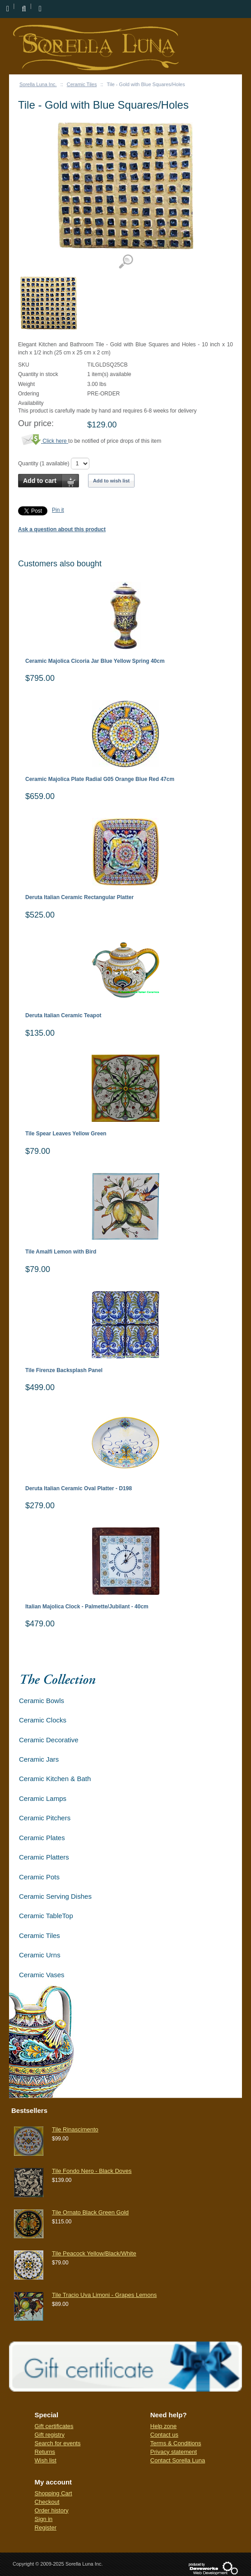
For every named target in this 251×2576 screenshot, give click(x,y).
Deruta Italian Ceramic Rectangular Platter (79, 897)
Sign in (44, 2519)
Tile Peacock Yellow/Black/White (94, 2253)
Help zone (163, 2426)
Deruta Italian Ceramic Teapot (63, 1016)
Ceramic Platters (44, 1857)
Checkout (47, 2501)
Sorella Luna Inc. (38, 84)
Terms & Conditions (175, 2443)
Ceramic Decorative (49, 1740)
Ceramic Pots (39, 1877)
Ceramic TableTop (46, 1915)
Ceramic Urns (39, 1955)
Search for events (58, 2443)
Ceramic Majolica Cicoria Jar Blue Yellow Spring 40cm (95, 661)
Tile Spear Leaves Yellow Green (66, 1134)
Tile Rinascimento (75, 2129)
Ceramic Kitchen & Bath (55, 1778)
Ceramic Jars (39, 1759)
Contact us (164, 2434)
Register (45, 2527)
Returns (45, 2451)
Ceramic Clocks (42, 1720)
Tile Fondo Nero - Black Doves (92, 2170)
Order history (52, 2510)
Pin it (58, 510)
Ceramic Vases (42, 1975)
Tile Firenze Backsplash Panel (63, 1370)
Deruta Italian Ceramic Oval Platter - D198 (78, 1489)
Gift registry (50, 2434)
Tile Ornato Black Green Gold (90, 2212)
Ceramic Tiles (82, 84)
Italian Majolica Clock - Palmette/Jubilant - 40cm (87, 1607)
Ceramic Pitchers (44, 1818)
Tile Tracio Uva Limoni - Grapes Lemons (104, 2294)
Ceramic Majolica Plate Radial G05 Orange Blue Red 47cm (99, 779)
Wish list (45, 2460)
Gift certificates (54, 2426)
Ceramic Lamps (42, 1798)
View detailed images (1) (125, 261)
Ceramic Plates (42, 1837)
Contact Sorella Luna (177, 2460)
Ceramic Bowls (41, 1700)
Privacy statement (173, 2451)
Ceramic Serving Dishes (55, 1896)
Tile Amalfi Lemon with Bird (60, 1252)
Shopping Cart (53, 2493)
